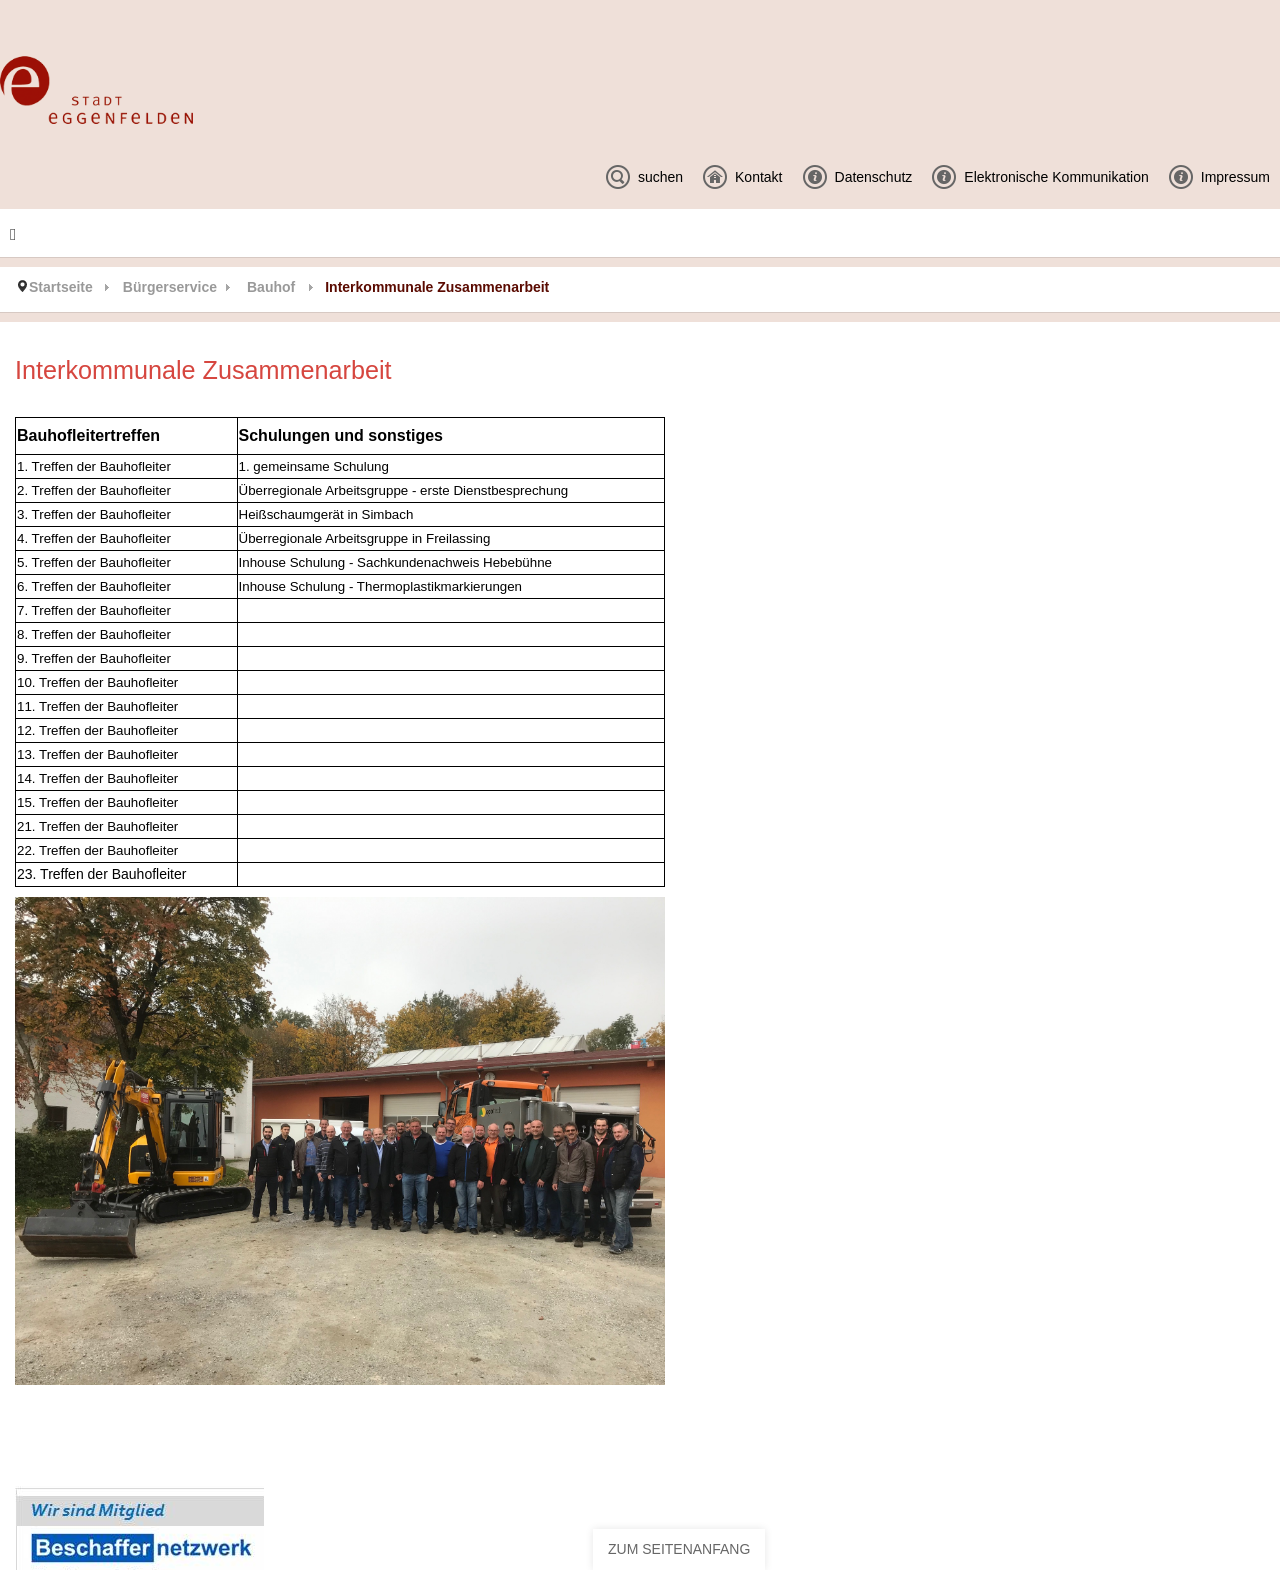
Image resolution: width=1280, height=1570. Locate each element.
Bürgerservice (170, 287)
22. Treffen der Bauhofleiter (97, 850)
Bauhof (271, 287)
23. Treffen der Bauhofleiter (101, 874)
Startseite (61, 287)
